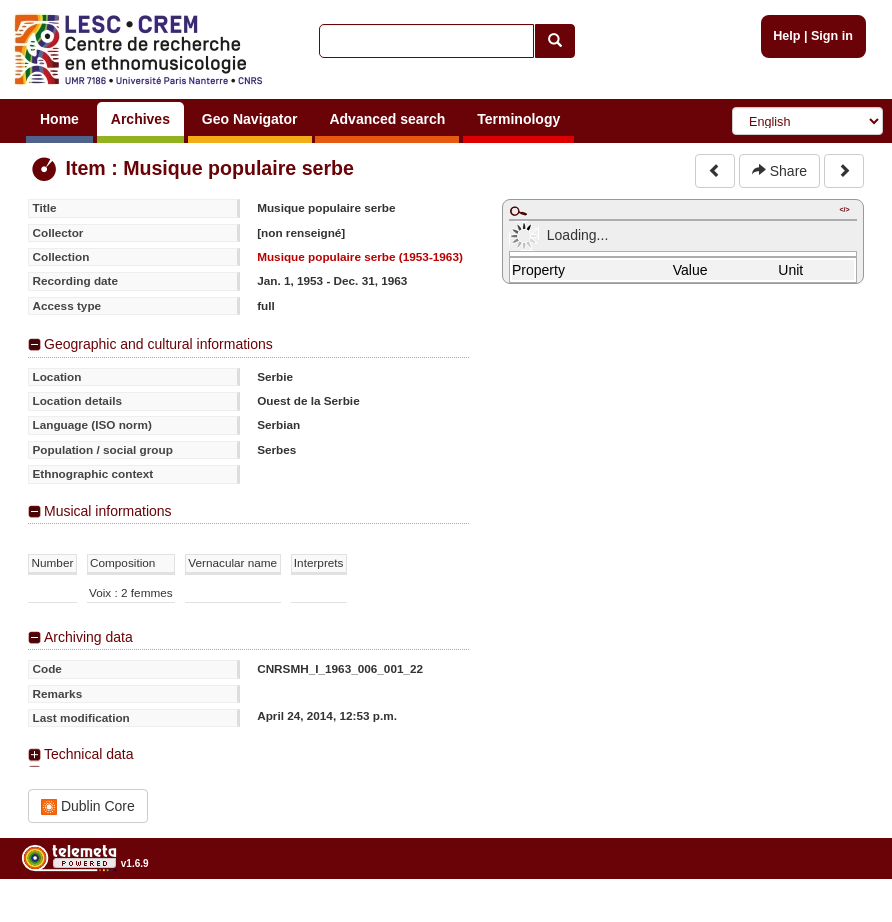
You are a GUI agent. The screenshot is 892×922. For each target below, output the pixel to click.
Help (786, 36)
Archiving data (88, 637)
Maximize (518, 211)
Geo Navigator (250, 119)
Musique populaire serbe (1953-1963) (360, 256)
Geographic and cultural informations (158, 344)
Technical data (89, 754)
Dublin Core (88, 806)
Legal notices (842, 914)
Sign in (832, 36)
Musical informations (108, 511)
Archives (140, 119)
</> (844, 209)
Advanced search (387, 119)
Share (779, 171)
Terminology (518, 119)
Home (59, 119)
